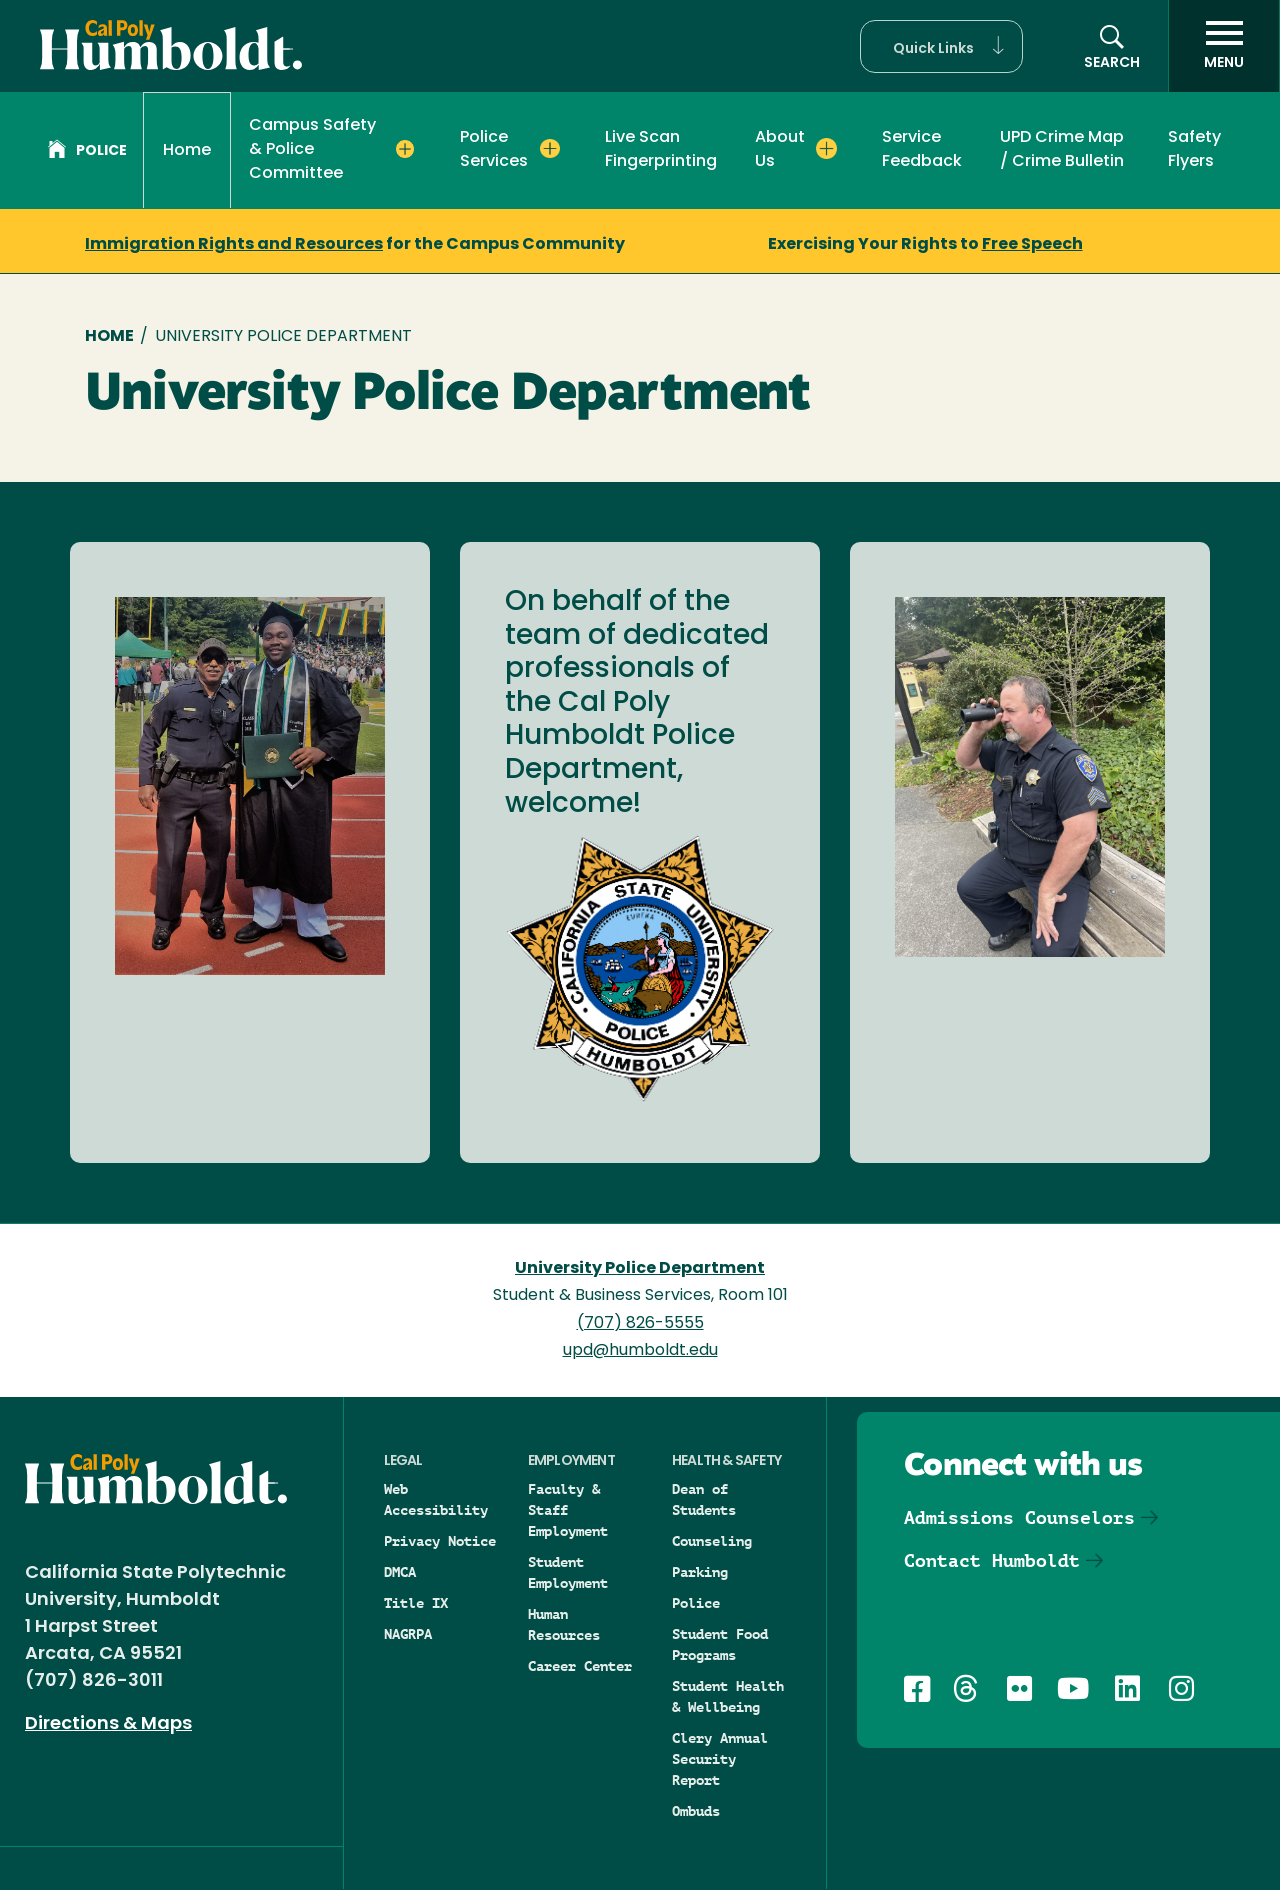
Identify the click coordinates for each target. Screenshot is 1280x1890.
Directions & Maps (108, 1724)
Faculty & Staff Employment (568, 1510)
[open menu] (1224, 46)
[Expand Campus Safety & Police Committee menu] (405, 149)
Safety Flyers (1194, 150)
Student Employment (568, 1572)
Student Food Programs (720, 1644)
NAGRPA (408, 1634)
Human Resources (564, 1624)
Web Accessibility (436, 1499)
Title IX (416, 1603)
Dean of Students (704, 1499)
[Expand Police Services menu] (549, 149)
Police (87, 152)
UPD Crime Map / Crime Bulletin (1062, 150)
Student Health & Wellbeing (728, 1696)
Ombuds (696, 1811)
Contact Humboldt (992, 1560)
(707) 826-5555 (640, 1324)
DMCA (400, 1572)
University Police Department (640, 1269)
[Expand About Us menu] (826, 149)
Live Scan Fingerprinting (661, 150)
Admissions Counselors (1019, 1517)
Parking (700, 1572)
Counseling (712, 1541)
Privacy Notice (440, 1541)
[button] (941, 46)
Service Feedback (922, 150)
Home (187, 151)
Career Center (580, 1666)
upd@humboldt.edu (640, 1351)
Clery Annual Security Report (720, 1759)
